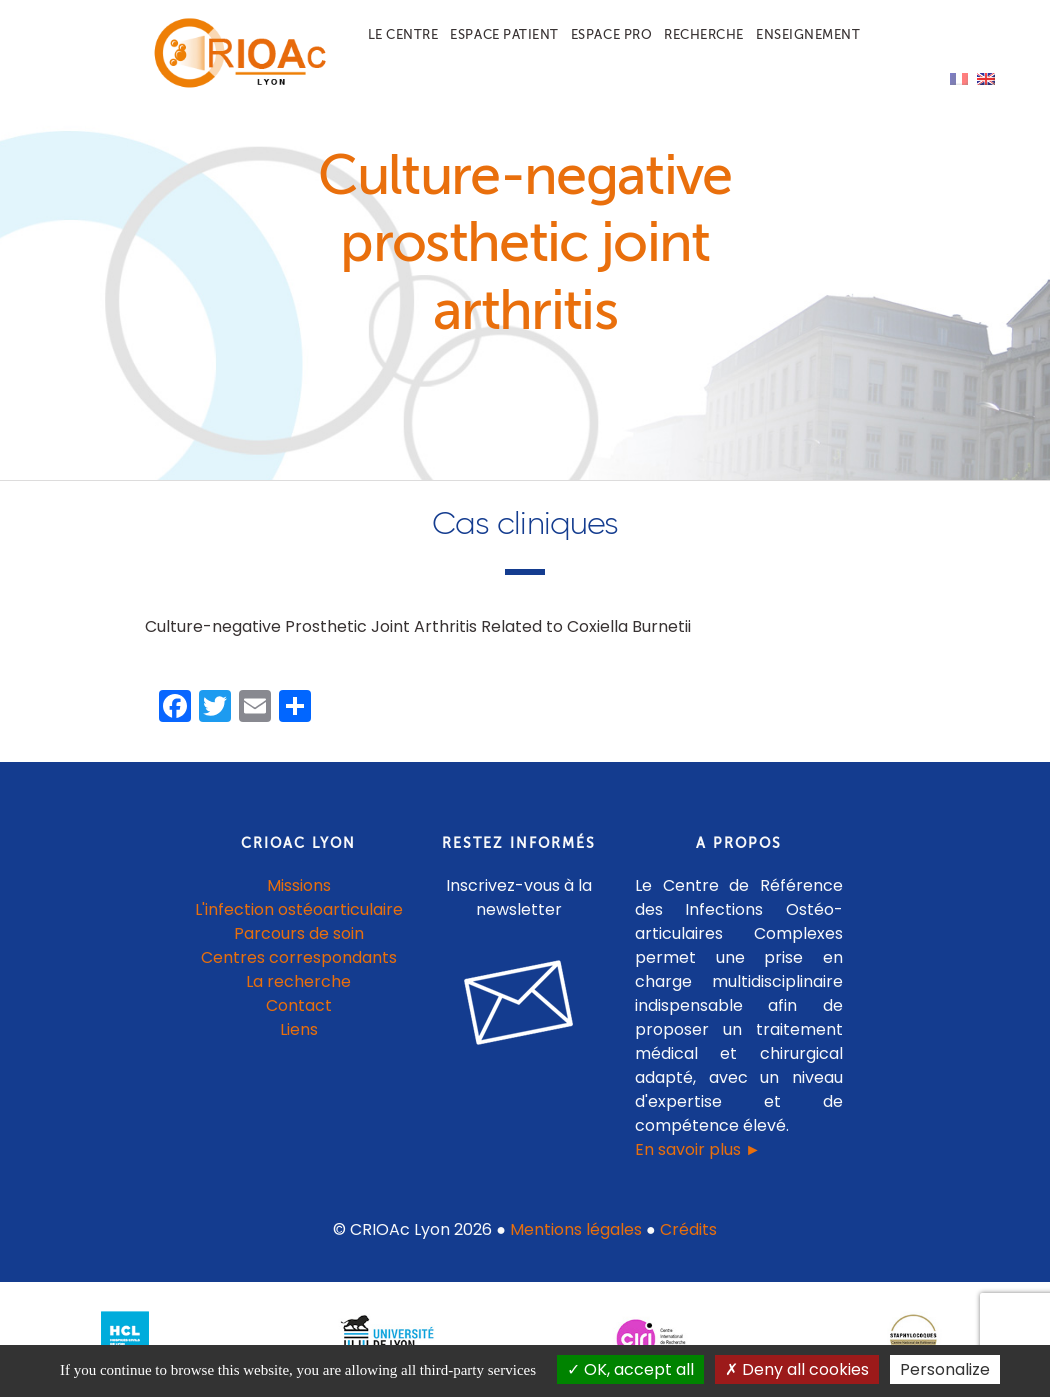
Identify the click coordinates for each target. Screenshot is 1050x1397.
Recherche (704, 34)
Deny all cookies (797, 1369)
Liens (299, 1029)
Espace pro (611, 34)
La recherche (298, 981)
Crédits (688, 1229)
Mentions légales (576, 1229)
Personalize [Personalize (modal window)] (945, 1369)
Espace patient (504, 34)
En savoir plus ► (698, 1149)
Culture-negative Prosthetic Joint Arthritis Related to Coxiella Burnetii (418, 626)
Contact (299, 1005)
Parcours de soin (299, 933)
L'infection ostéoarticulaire (299, 909)
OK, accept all (630, 1369)
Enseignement (808, 34)
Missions (299, 885)
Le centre (403, 34)
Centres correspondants (299, 957)
